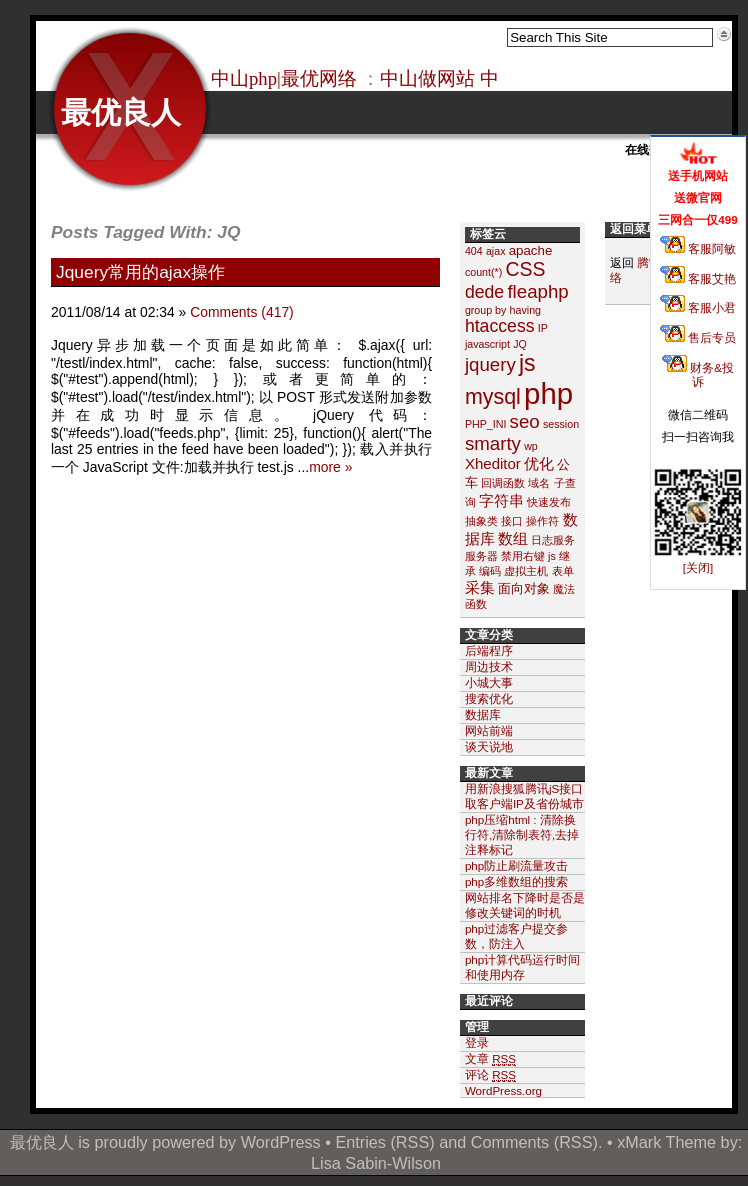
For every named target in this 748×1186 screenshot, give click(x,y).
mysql (493, 397)
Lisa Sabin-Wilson (376, 1163)
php (548, 393)
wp (531, 446)
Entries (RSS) (384, 1142)
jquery (490, 364)
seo (525, 421)
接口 (512, 521)
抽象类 (481, 521)
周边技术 (489, 666)
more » (330, 467)
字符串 (501, 500)
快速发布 (549, 502)
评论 (490, 1075)
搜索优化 (489, 698)
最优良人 (121, 112)
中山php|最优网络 (284, 78)
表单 (563, 571)
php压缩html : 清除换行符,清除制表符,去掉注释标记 (522, 834)
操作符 (542, 521)
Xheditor (493, 463)
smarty (493, 443)
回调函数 (503, 483)
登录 (477, 1042)
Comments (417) (242, 312)
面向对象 (524, 588)
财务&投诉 (698, 374)
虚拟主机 (526, 571)
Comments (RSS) (534, 1142)
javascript (487, 344)
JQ (520, 344)
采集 (480, 587)
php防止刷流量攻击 (516, 865)
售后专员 (698, 337)
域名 (539, 483)
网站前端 (489, 730)
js (527, 363)
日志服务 (553, 540)
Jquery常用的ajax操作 (140, 272)
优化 (539, 463)
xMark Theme (666, 1142)
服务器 (481, 556)
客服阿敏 (698, 248)
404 (474, 251)
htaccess (500, 326)
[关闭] (698, 567)
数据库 (483, 714)
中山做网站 (427, 78)
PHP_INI (485, 424)
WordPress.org (503, 1090)
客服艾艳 (698, 278)
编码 (490, 571)
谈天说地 (489, 746)
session (561, 424)
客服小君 (698, 307)
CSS (525, 269)
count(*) (483, 272)
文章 (490, 1059)
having (525, 310)
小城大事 (489, 682)
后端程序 (489, 650)
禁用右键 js (528, 556)
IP (543, 328)
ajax (496, 251)
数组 (513, 538)
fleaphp (537, 291)
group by (485, 310)
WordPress (281, 1142)
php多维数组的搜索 (516, 881)
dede (484, 292)
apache (531, 250)
